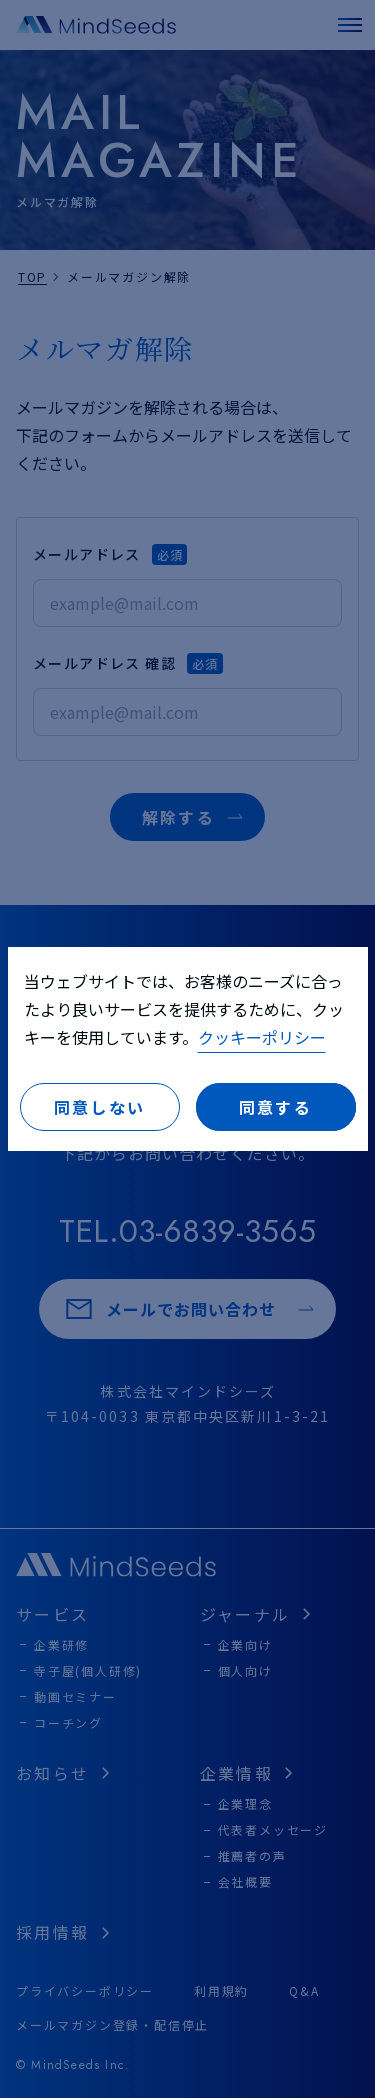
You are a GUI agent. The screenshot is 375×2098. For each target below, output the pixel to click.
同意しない (100, 1107)
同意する (276, 1107)
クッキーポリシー (262, 1037)
